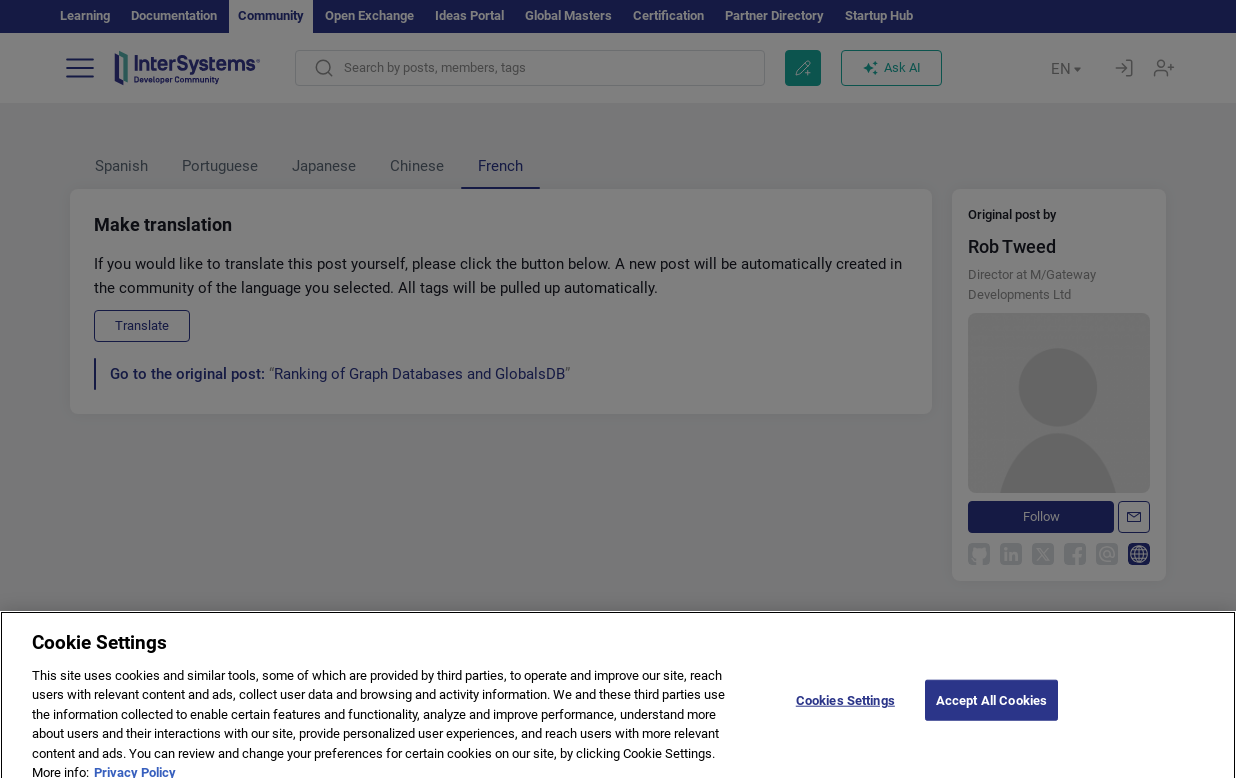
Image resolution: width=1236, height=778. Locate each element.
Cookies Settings (845, 716)
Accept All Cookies (991, 716)
